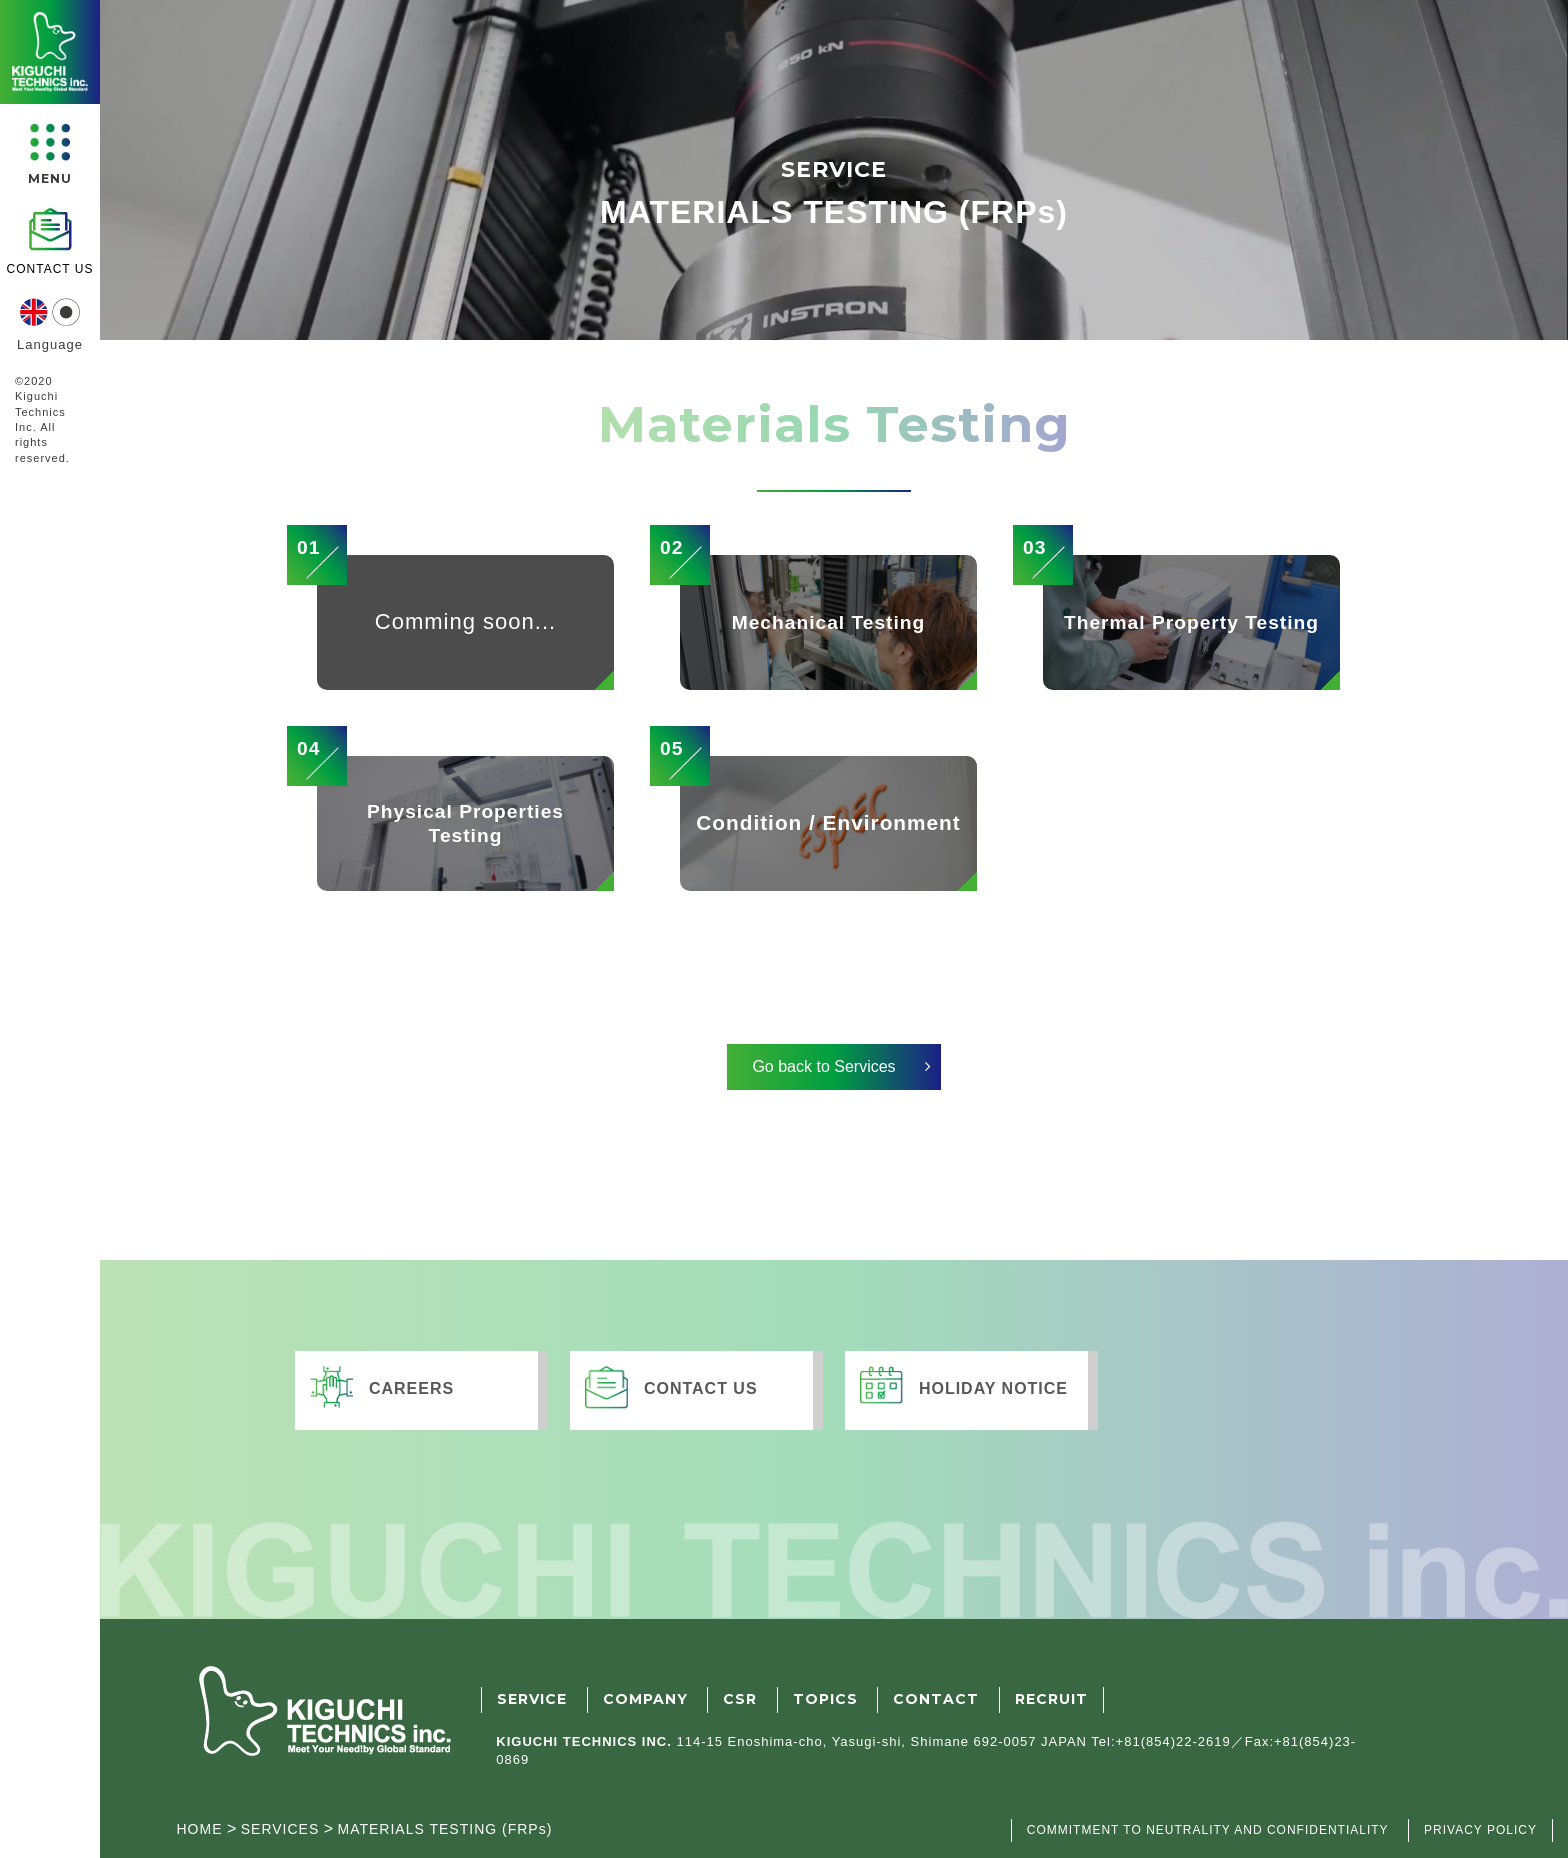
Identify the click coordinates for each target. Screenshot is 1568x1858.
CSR (740, 1699)
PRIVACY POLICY (1480, 1830)
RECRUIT (1051, 1699)
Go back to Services (823, 1066)
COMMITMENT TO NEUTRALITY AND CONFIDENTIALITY (1208, 1830)
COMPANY (645, 1699)
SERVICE (532, 1699)
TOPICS (825, 1699)
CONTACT (936, 1699)
